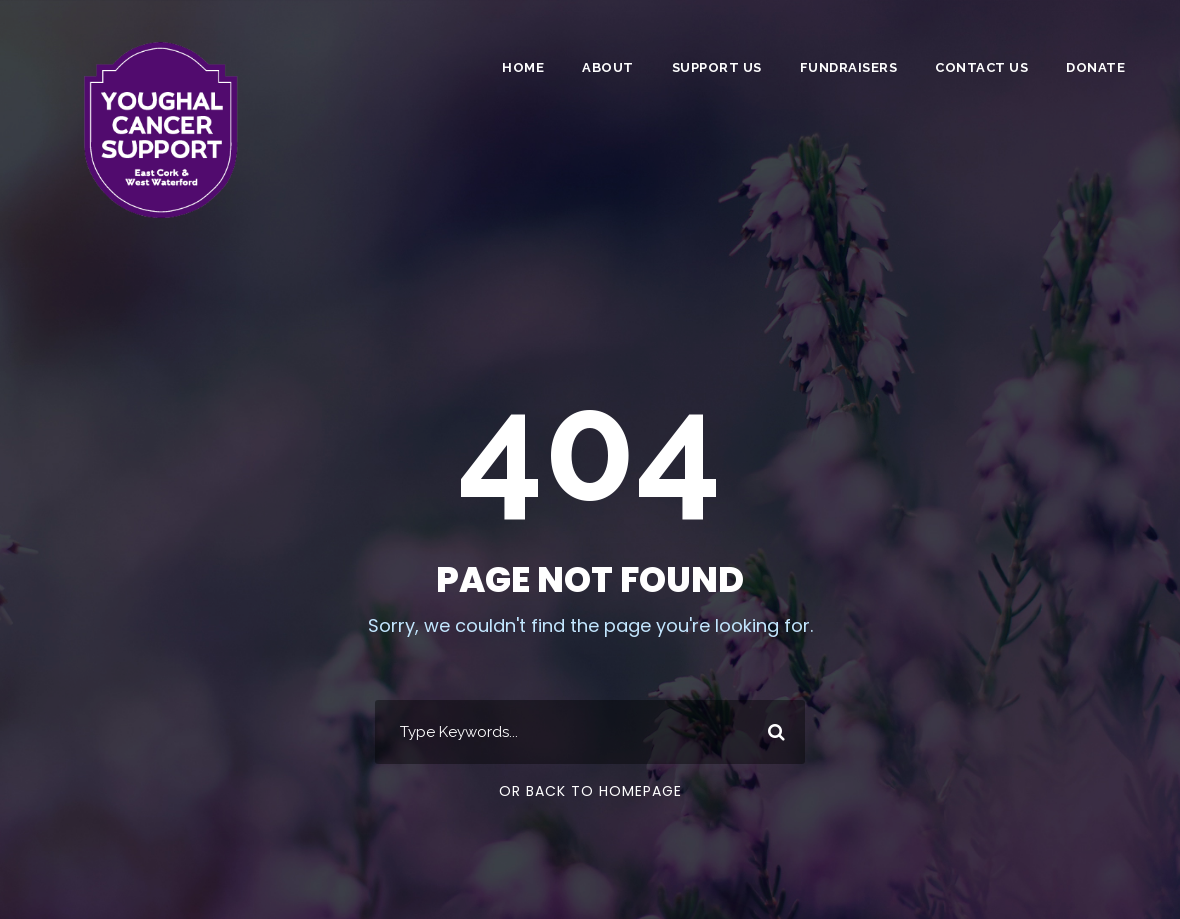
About (608, 67)
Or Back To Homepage (590, 791)
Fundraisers (849, 67)
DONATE (1095, 67)
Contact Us (981, 67)
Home (523, 67)
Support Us (717, 67)
